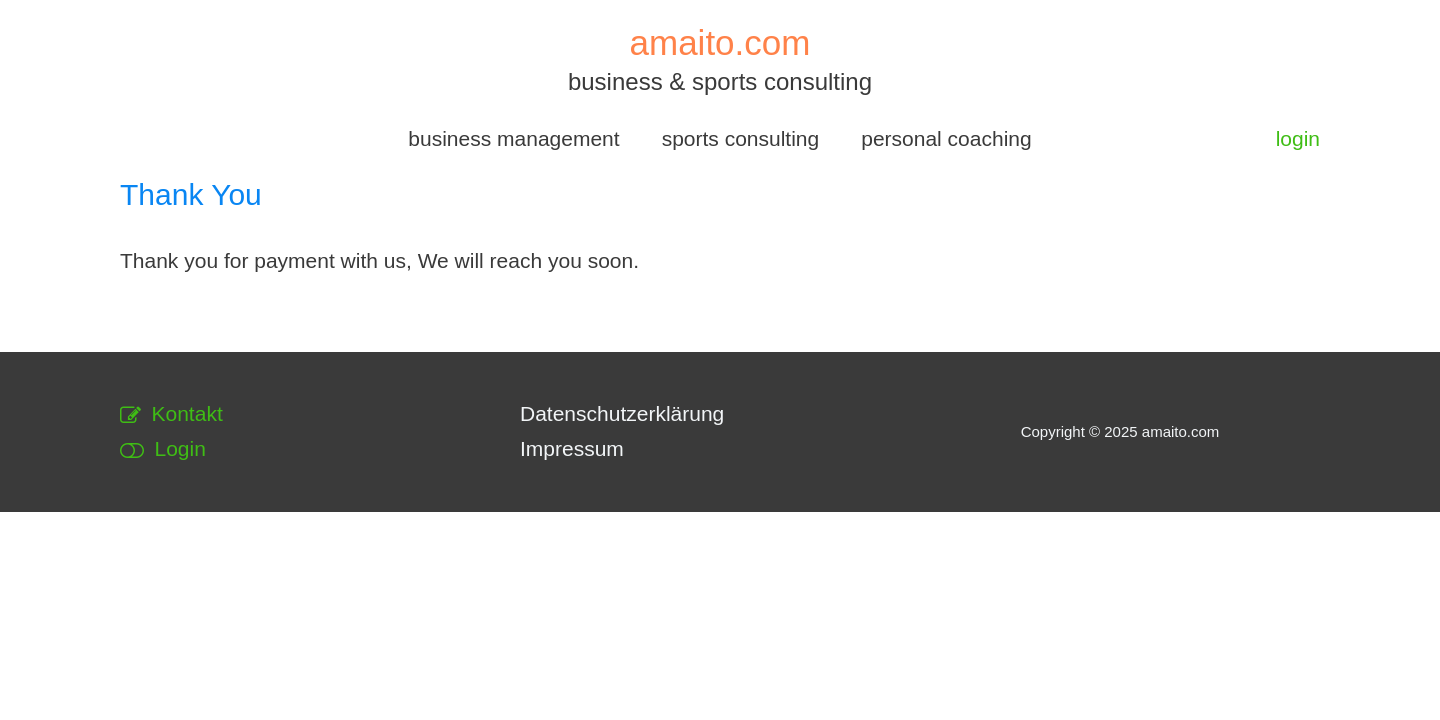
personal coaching (946, 138)
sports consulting (741, 138)
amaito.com (720, 42)
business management (513, 138)
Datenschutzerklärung (622, 413)
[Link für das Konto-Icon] (1298, 139)
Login (163, 448)
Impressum (572, 448)
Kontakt (171, 413)
